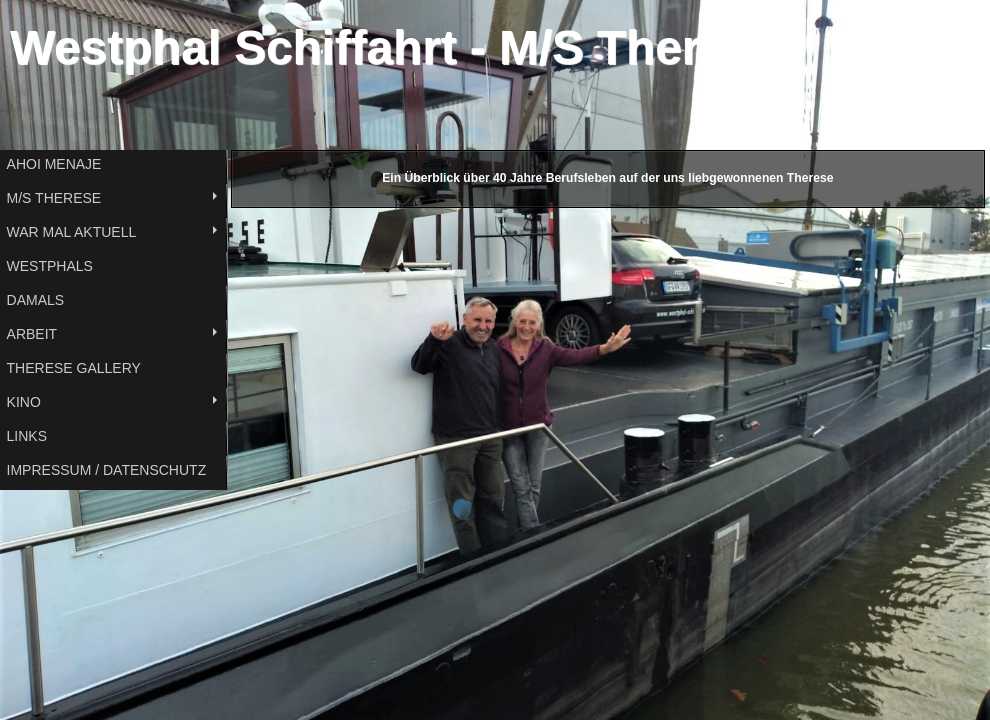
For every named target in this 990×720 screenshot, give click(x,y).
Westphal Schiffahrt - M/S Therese (395, 47)
